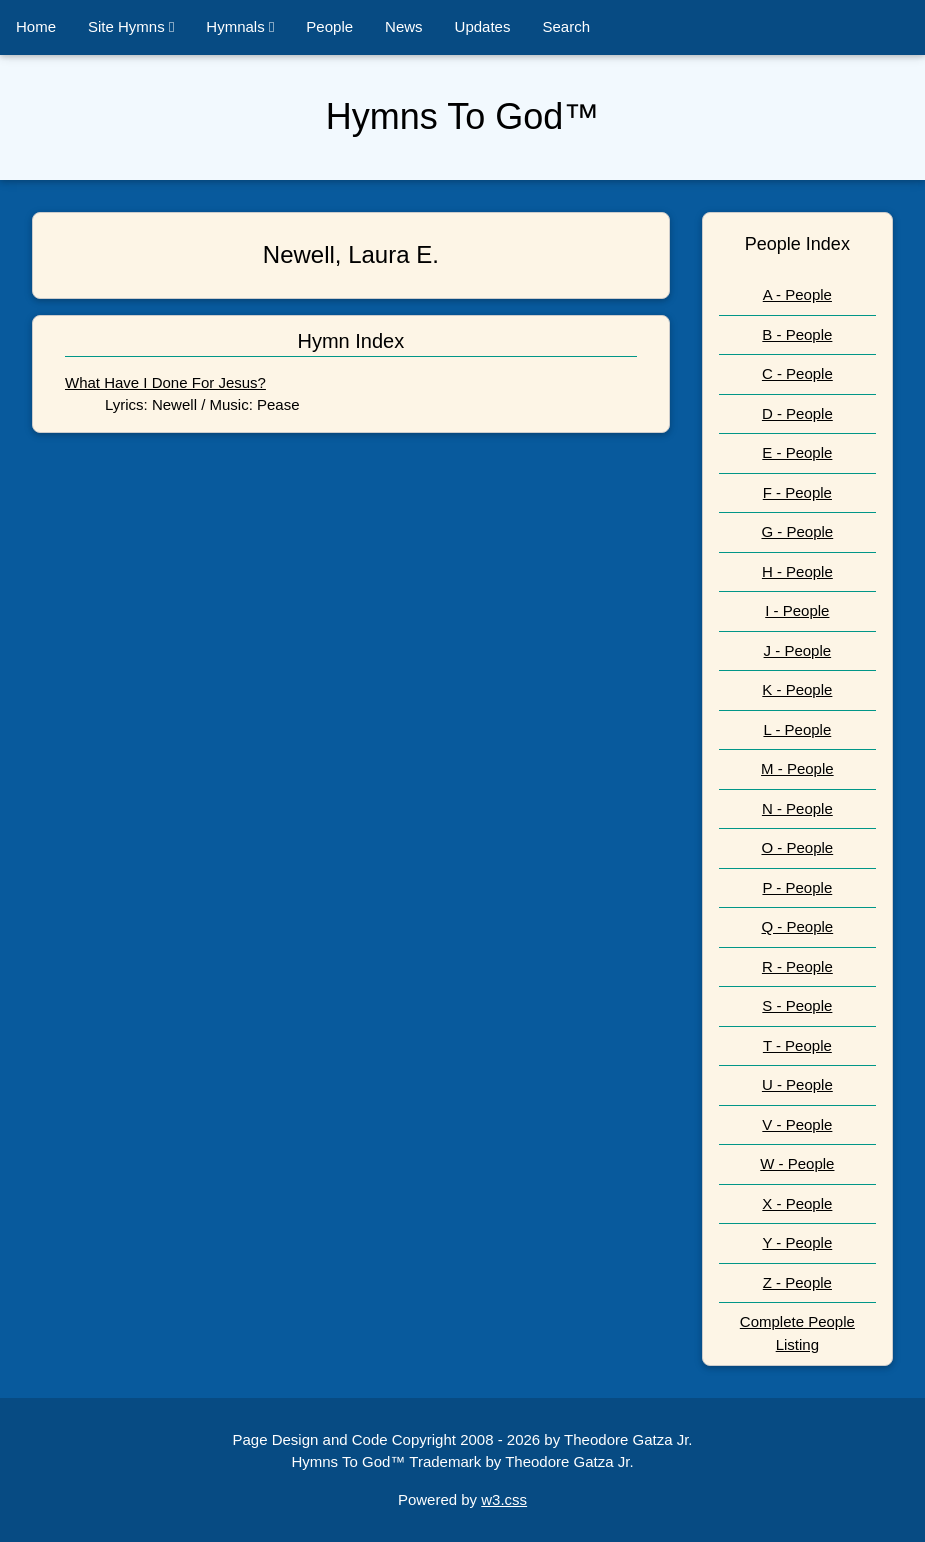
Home (36, 26)
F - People (797, 492)
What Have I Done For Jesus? (165, 382)
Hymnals (240, 26)
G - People (797, 531)
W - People (797, 1163)
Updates (483, 26)
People (329, 26)
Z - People (797, 1282)
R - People (797, 966)
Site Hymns (131, 26)
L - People (797, 729)
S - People (797, 1005)
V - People (797, 1124)
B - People (797, 334)
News (404, 26)
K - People (797, 689)
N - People (797, 808)
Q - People (797, 926)
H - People (797, 571)
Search (566, 26)
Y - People (797, 1242)
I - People (797, 610)
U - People (797, 1084)
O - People (797, 847)
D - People (797, 413)
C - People (797, 373)
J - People (798, 650)
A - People (797, 294)
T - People (797, 1045)
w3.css (504, 1499)
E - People (797, 452)
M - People (797, 768)
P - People (797, 887)
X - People (797, 1203)
